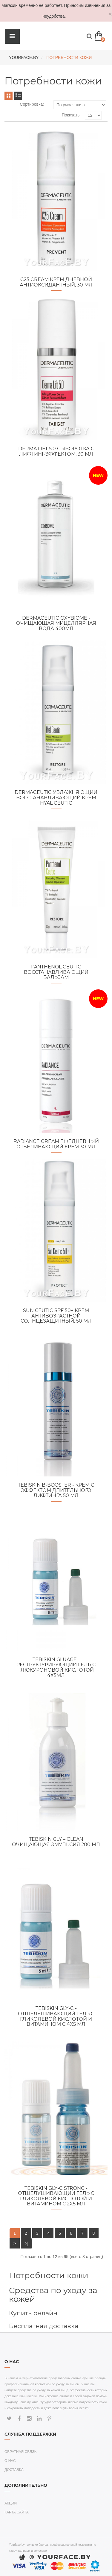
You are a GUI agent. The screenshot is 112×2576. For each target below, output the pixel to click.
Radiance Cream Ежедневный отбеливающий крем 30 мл (56, 1144)
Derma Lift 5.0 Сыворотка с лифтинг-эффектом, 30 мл (56, 451)
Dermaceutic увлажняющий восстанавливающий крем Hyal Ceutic (56, 797)
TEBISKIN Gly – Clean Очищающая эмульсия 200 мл (56, 1841)
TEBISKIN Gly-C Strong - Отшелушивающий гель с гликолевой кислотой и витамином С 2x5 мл (56, 2196)
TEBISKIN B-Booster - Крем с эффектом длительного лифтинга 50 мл (56, 1490)
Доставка (14, 2470)
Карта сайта (16, 2512)
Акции (10, 2503)
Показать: (71, 115)
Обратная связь (20, 2452)
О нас (10, 2461)
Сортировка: (32, 104)
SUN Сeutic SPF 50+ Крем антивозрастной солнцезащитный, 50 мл (56, 1316)
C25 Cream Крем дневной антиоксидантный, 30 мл (56, 282)
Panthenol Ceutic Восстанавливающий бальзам (56, 972)
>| (26, 2243)
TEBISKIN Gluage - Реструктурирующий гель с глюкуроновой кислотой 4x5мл (56, 1667)
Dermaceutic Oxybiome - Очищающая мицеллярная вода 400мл (56, 623)
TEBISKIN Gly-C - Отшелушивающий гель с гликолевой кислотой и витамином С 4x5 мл (56, 2016)
